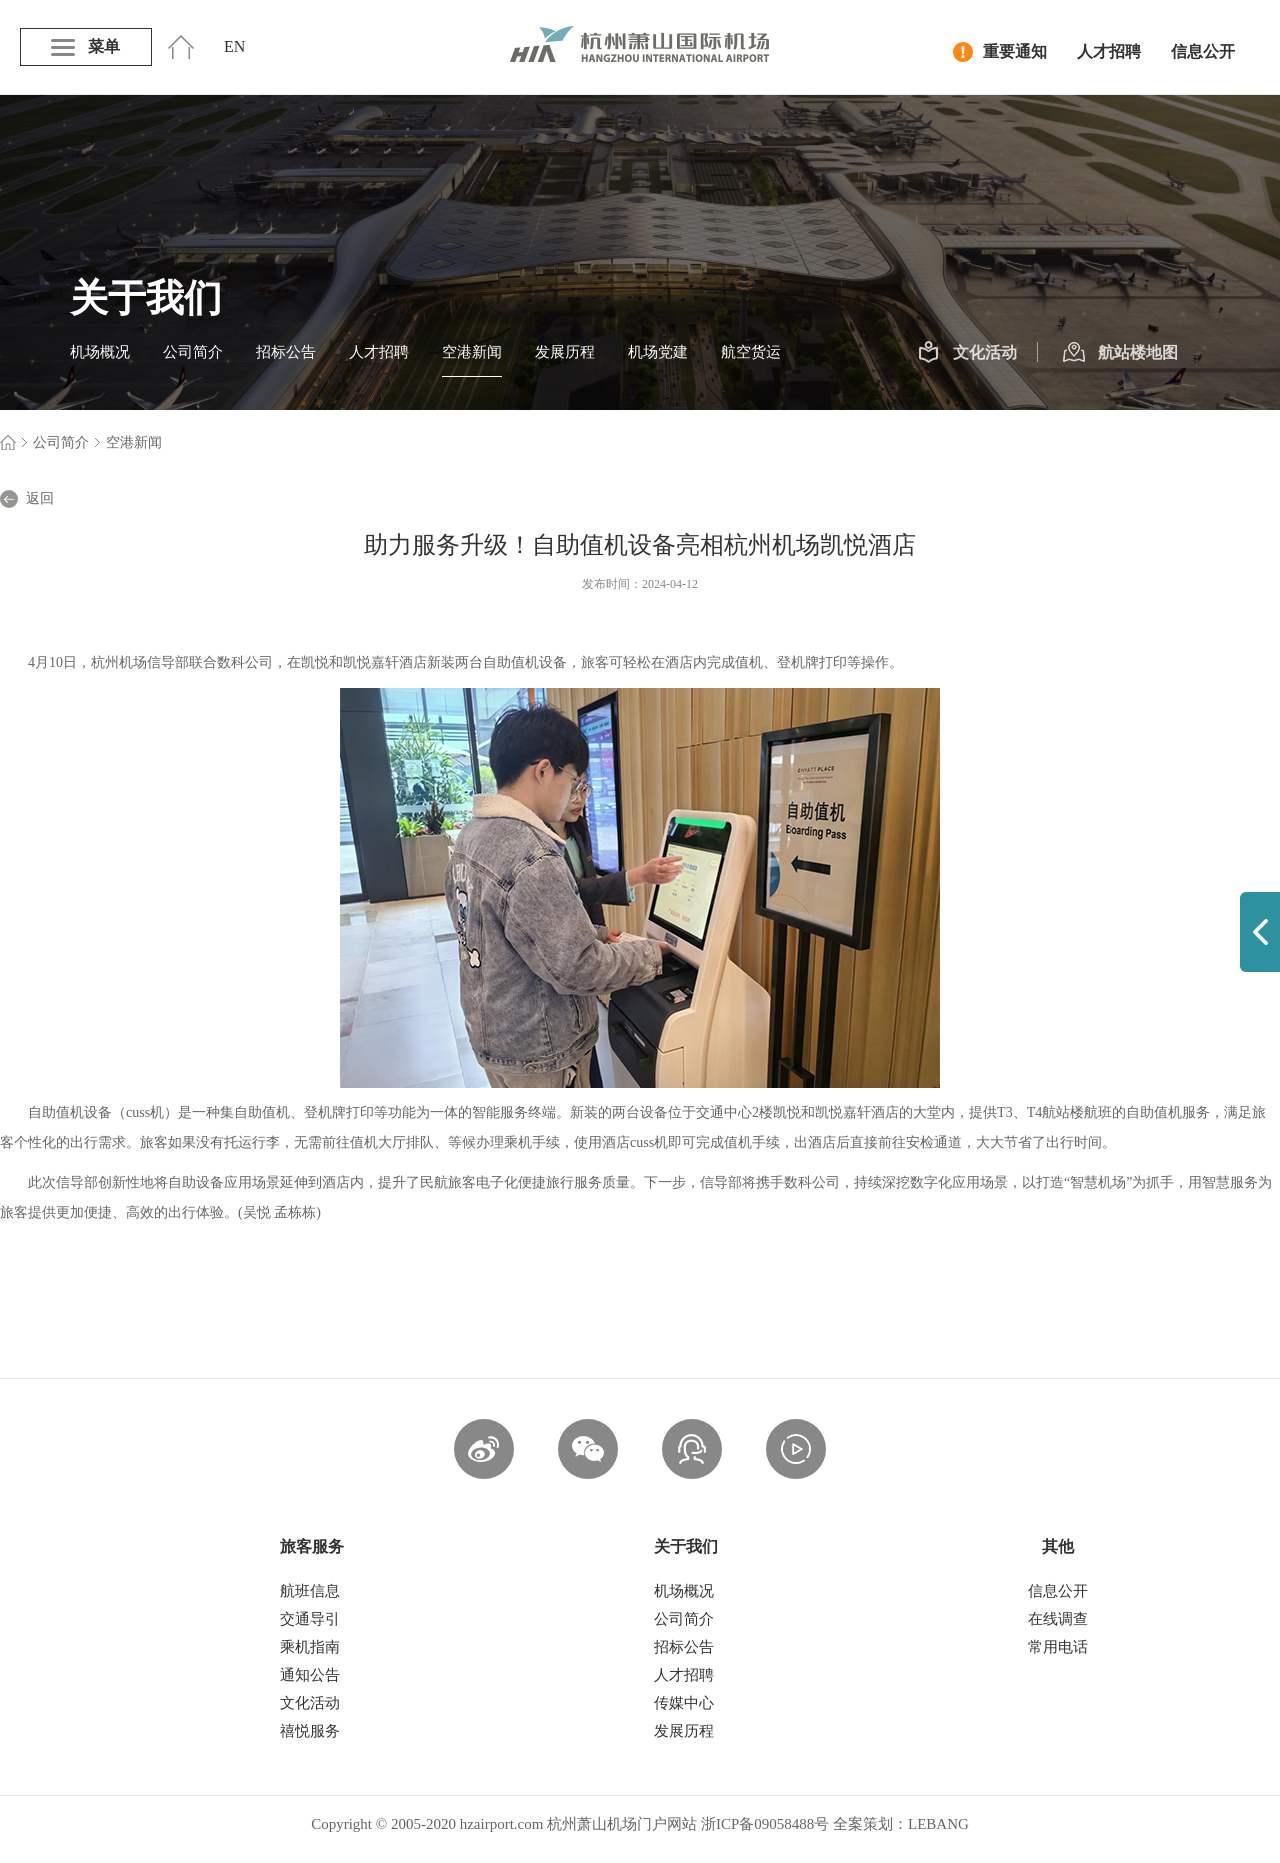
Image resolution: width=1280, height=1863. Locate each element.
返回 (27, 499)
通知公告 (310, 1675)
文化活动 (967, 353)
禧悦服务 (310, 1731)
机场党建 (658, 352)
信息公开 (1203, 51)
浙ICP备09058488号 (765, 1824)
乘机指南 (310, 1647)
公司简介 (193, 352)
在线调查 (1058, 1619)
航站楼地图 (1120, 353)
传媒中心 (684, 1703)
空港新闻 (472, 352)
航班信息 (310, 1591)
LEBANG (938, 1824)
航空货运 (751, 352)
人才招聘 (1109, 51)
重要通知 (1000, 52)
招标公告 (286, 352)
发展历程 (565, 352)
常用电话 (1058, 1647)
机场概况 (100, 352)
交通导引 (310, 1619)
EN (234, 46)
